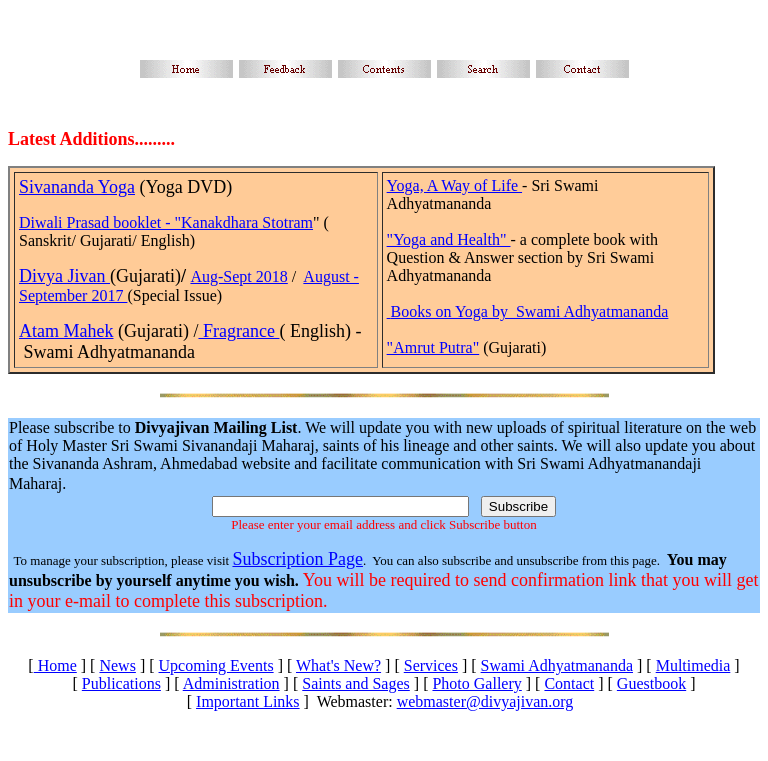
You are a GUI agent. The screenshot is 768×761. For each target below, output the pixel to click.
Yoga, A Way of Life (454, 185)
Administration (231, 683)
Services (431, 665)
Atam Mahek (66, 331)
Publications (121, 683)
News (117, 665)
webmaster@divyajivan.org (485, 701)
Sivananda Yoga (77, 187)
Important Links (248, 701)
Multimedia (693, 665)
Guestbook (651, 683)
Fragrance (238, 331)
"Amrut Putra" (433, 347)
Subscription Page (297, 559)
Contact (569, 683)
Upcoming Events (216, 665)
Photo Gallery (476, 683)
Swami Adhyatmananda (557, 665)
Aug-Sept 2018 (238, 276)
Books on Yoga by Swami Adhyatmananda (530, 311)
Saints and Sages (356, 683)
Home (55, 665)
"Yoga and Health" (449, 239)
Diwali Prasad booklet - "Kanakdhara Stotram (166, 222)
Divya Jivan (64, 276)
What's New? (338, 665)
